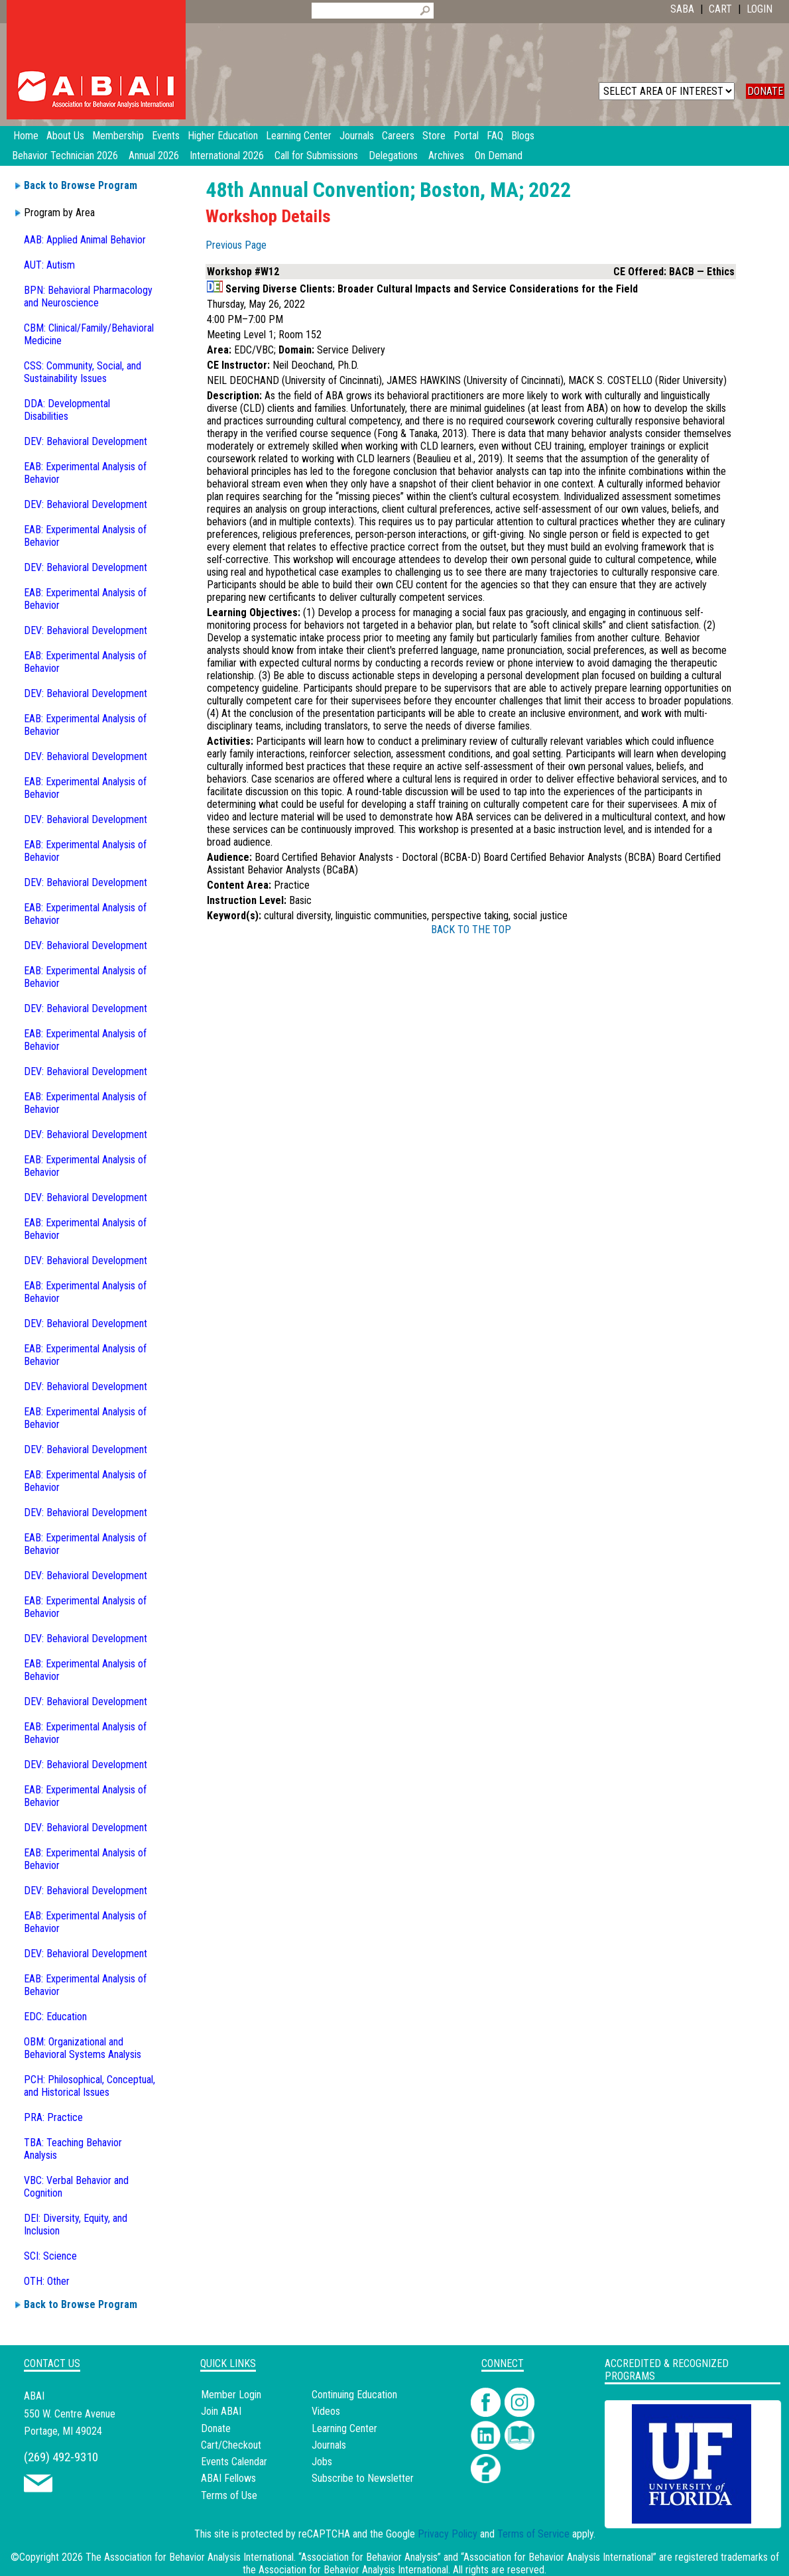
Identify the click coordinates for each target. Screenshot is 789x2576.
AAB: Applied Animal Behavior (85, 239)
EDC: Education (55, 2016)
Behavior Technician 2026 (65, 155)
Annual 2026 (154, 155)
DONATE (765, 91)
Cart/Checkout (231, 2445)
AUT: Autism (49, 265)
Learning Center (344, 2428)
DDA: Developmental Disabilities (67, 409)
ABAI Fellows (228, 2478)
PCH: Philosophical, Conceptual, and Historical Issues (89, 2085)
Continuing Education (354, 2394)
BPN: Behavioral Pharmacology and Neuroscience (88, 296)
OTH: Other (47, 2281)
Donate (216, 2428)
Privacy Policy (447, 2534)
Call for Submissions (316, 155)
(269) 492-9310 (61, 2457)
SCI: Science (50, 2256)
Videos (326, 2411)
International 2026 (227, 155)
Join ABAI (221, 2411)
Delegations (393, 155)
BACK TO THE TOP (471, 929)
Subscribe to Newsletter (363, 2478)
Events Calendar (234, 2461)
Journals (329, 2445)
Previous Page (236, 245)
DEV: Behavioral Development (85, 441)
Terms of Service (533, 2534)
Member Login (231, 2394)
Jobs (322, 2461)
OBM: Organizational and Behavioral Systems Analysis (82, 2048)
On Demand (498, 155)
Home (25, 135)
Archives (446, 155)
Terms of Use (229, 2495)
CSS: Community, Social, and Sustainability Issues (82, 372)
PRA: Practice (53, 2117)
